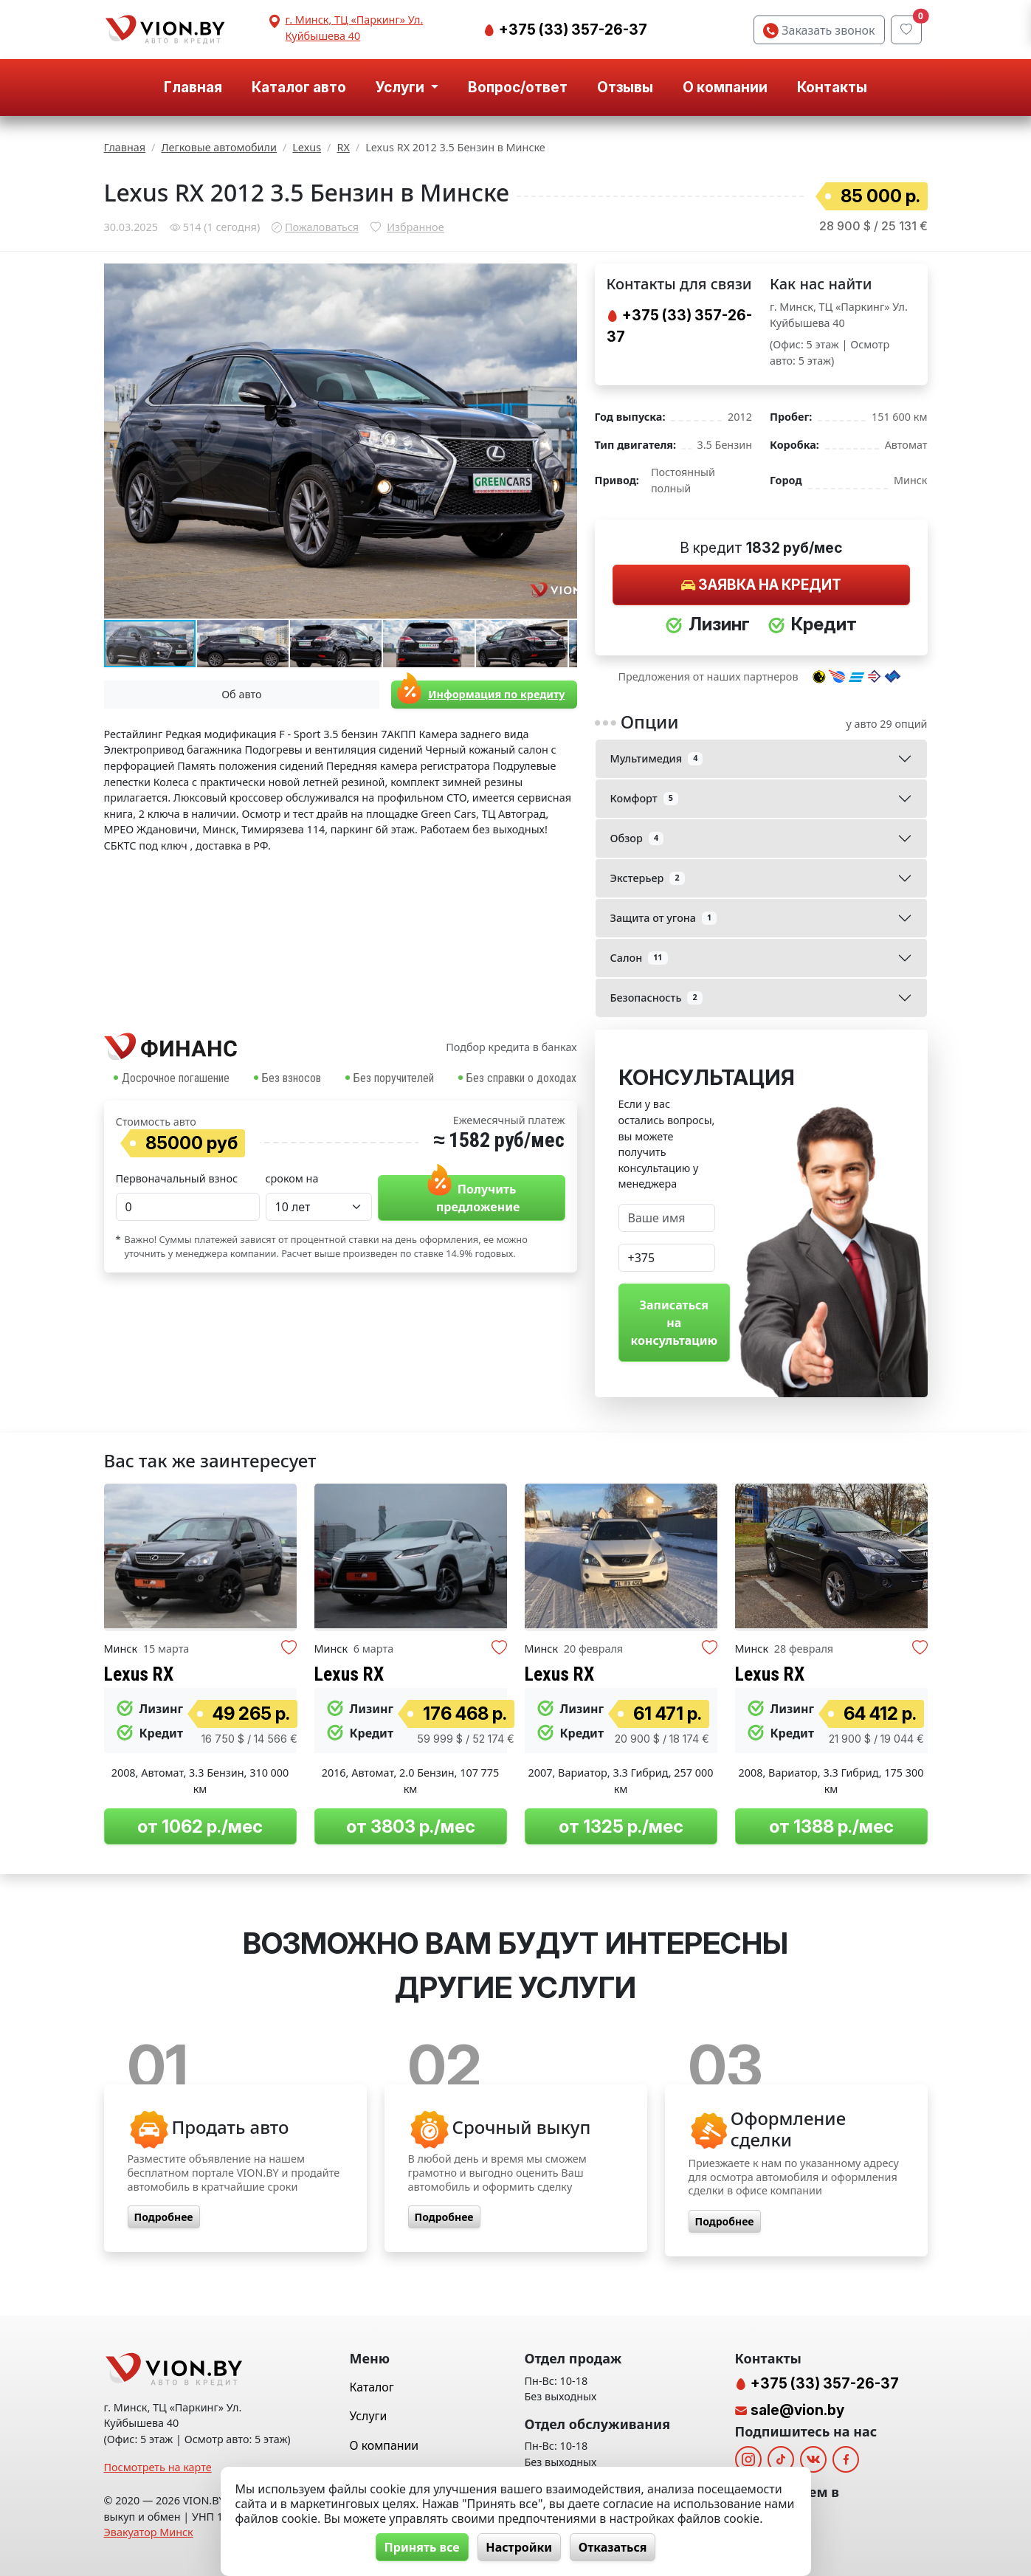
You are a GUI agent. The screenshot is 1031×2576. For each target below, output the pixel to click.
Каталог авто (299, 87)
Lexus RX (138, 1674)
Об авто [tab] (241, 694)
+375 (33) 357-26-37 (571, 29)
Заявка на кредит (761, 584)
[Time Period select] (319, 1207)
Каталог (372, 2387)
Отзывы (625, 87)
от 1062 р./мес (200, 1826)
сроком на (292, 1178)
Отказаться (614, 2547)
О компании (725, 87)
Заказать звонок (819, 30)
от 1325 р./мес (621, 1826)
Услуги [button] (401, 87)
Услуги (368, 2416)
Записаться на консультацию (674, 1323)
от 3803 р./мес (410, 1826)
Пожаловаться (322, 227)
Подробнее (163, 2217)
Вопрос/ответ (518, 87)
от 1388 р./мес (831, 1826)
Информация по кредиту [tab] (478, 694)
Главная (193, 87)
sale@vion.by (797, 2410)
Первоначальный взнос (177, 1178)
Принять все (420, 2547)
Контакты (832, 87)
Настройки (519, 2547)
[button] (564, 277)
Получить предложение (470, 1195)
